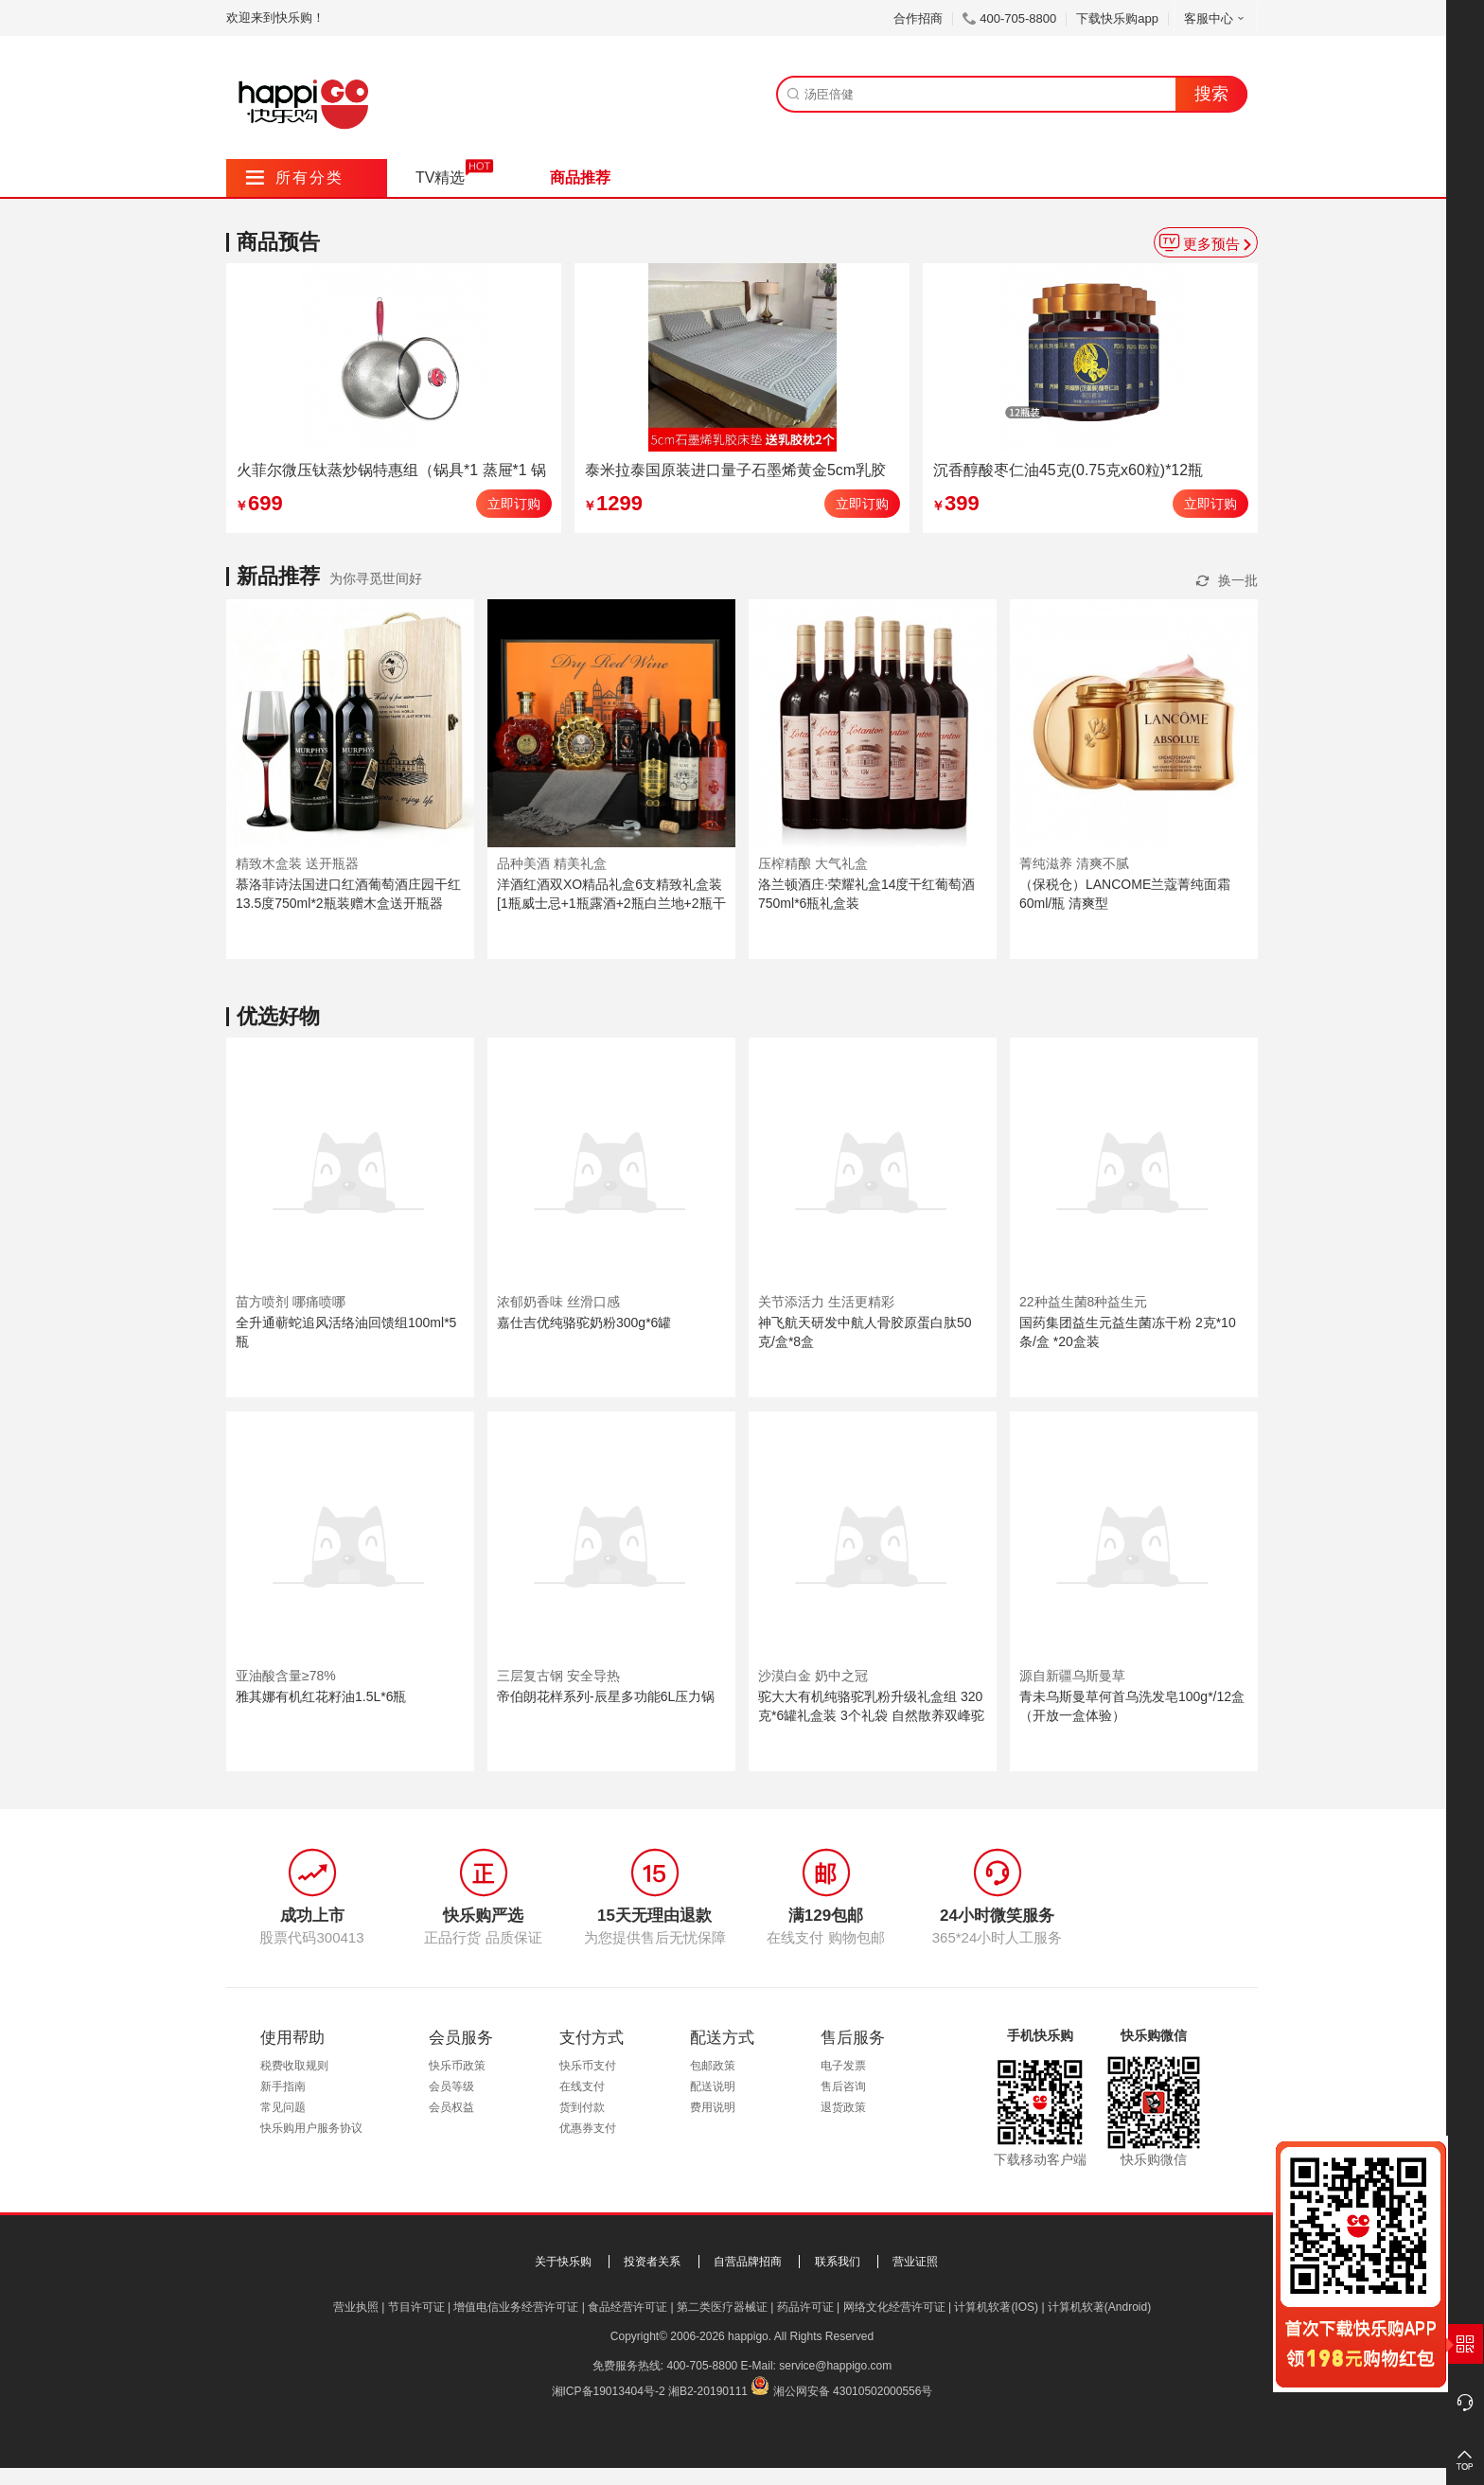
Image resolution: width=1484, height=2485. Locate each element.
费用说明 (712, 2107)
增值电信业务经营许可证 (515, 2307)
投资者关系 (652, 2261)
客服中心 (1215, 18)
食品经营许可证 (627, 2307)
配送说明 (712, 2086)
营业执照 (356, 2307)
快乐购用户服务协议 (311, 2128)
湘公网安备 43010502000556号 (853, 2391)
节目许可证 (416, 2307)
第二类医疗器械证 (722, 2307)
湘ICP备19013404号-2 (608, 2391)
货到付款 (582, 2107)
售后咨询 (843, 2086)
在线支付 (582, 2086)
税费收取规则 (294, 2065)
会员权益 (451, 2107)
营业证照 (915, 2261)
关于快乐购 (563, 2261)
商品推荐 (580, 177)
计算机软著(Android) (1099, 2307)
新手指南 (283, 2086)
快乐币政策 (457, 2065)
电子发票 (843, 2065)
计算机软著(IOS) (996, 2307)
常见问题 (283, 2107)
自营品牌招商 (748, 2261)
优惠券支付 (587, 2128)
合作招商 (918, 18)
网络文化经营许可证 (894, 2307)
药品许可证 (805, 2307)
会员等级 (451, 2086)
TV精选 (440, 177)
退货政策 (843, 2107)
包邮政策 (712, 2065)
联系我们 (837, 2261)
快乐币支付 (587, 2065)
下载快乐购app (1117, 18)
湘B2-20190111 (708, 2391)
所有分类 (295, 177)
